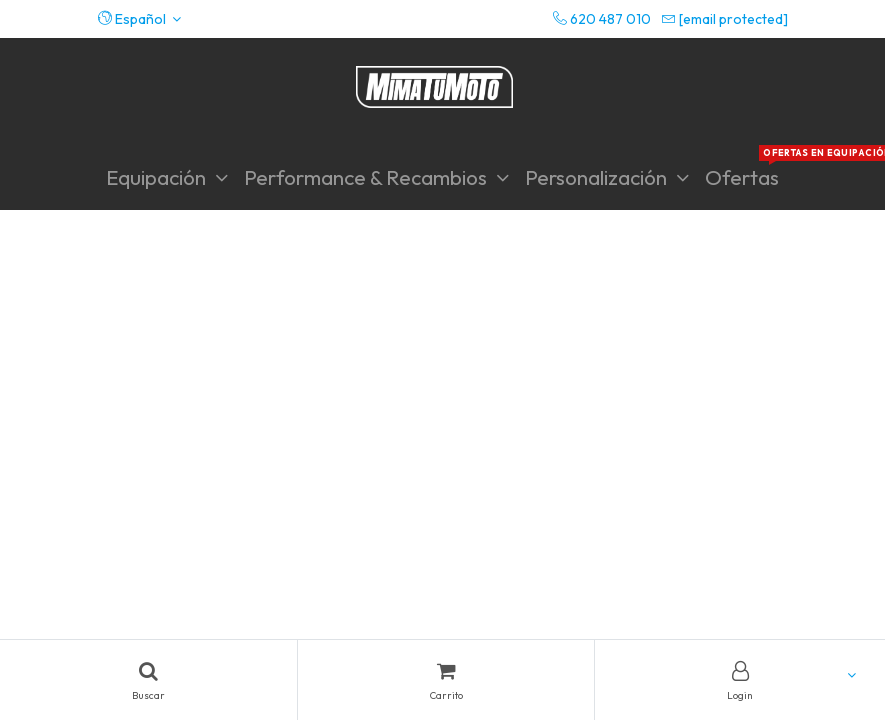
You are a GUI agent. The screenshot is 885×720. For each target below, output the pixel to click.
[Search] (148, 680)
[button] (140, 19)
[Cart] (446, 680)
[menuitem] (742, 177)
